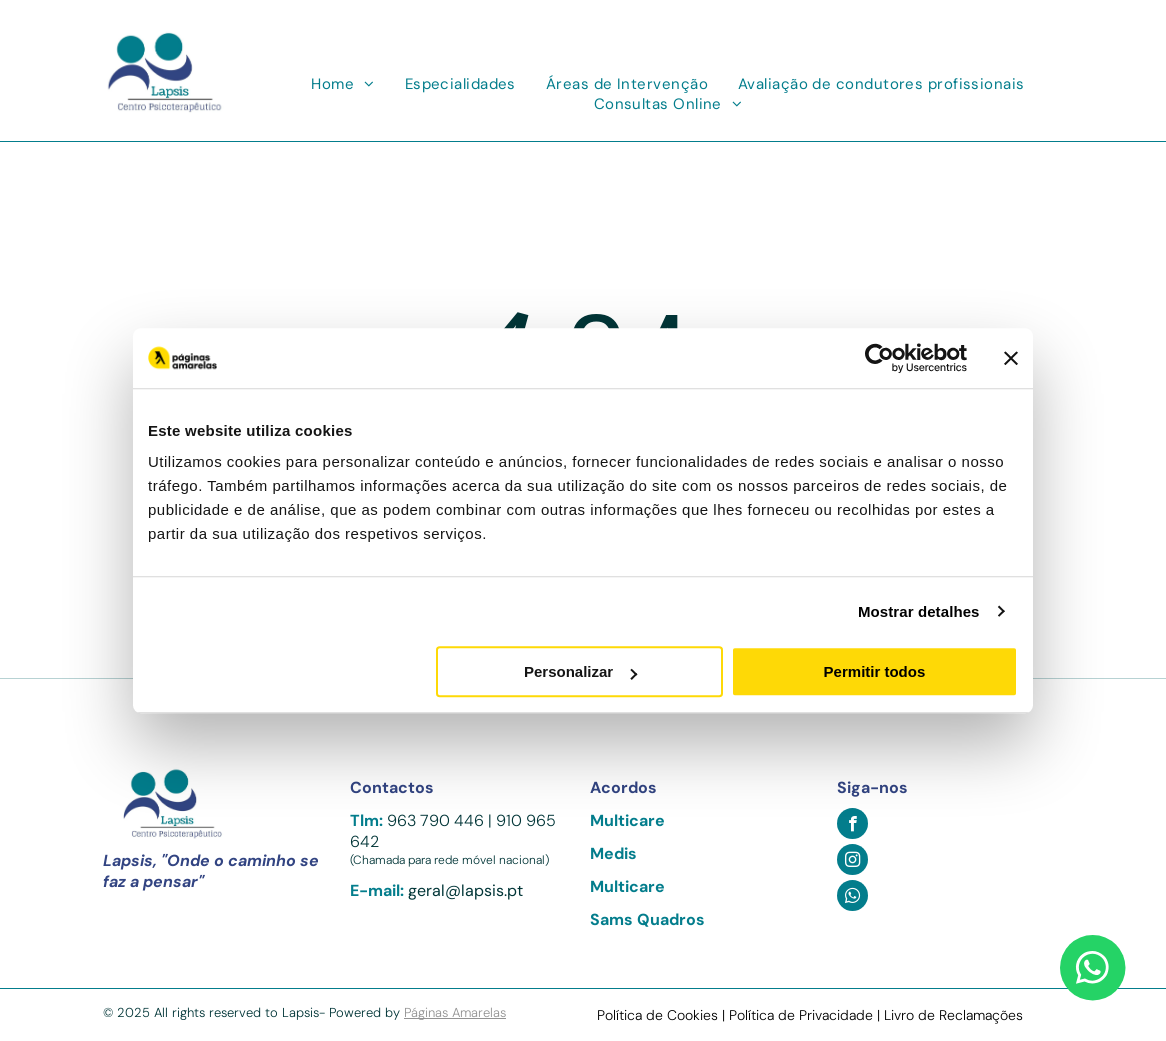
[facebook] (852, 826)
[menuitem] (342, 84)
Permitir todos (875, 671)
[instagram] (852, 862)
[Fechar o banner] (1011, 358)
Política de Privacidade (801, 1015)
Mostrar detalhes (919, 611)
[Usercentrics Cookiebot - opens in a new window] (879, 358)
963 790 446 (435, 820)
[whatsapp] (852, 898)
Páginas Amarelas (455, 1012)
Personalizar (580, 671)
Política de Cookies (657, 1015)
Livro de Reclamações (953, 1015)
